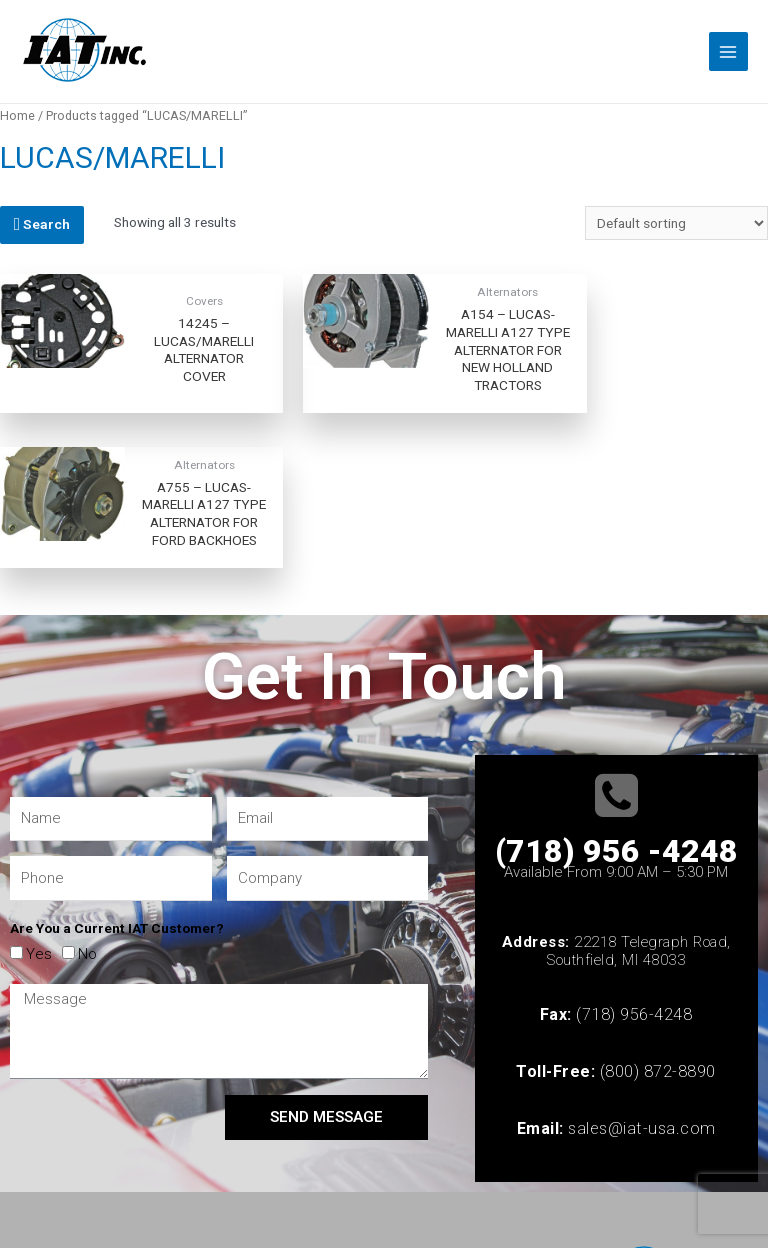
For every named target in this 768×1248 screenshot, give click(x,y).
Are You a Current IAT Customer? (117, 809)
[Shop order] (676, 223)
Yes (39, 835)
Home (17, 115)
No (87, 835)
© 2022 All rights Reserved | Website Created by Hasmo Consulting (207, 1159)
